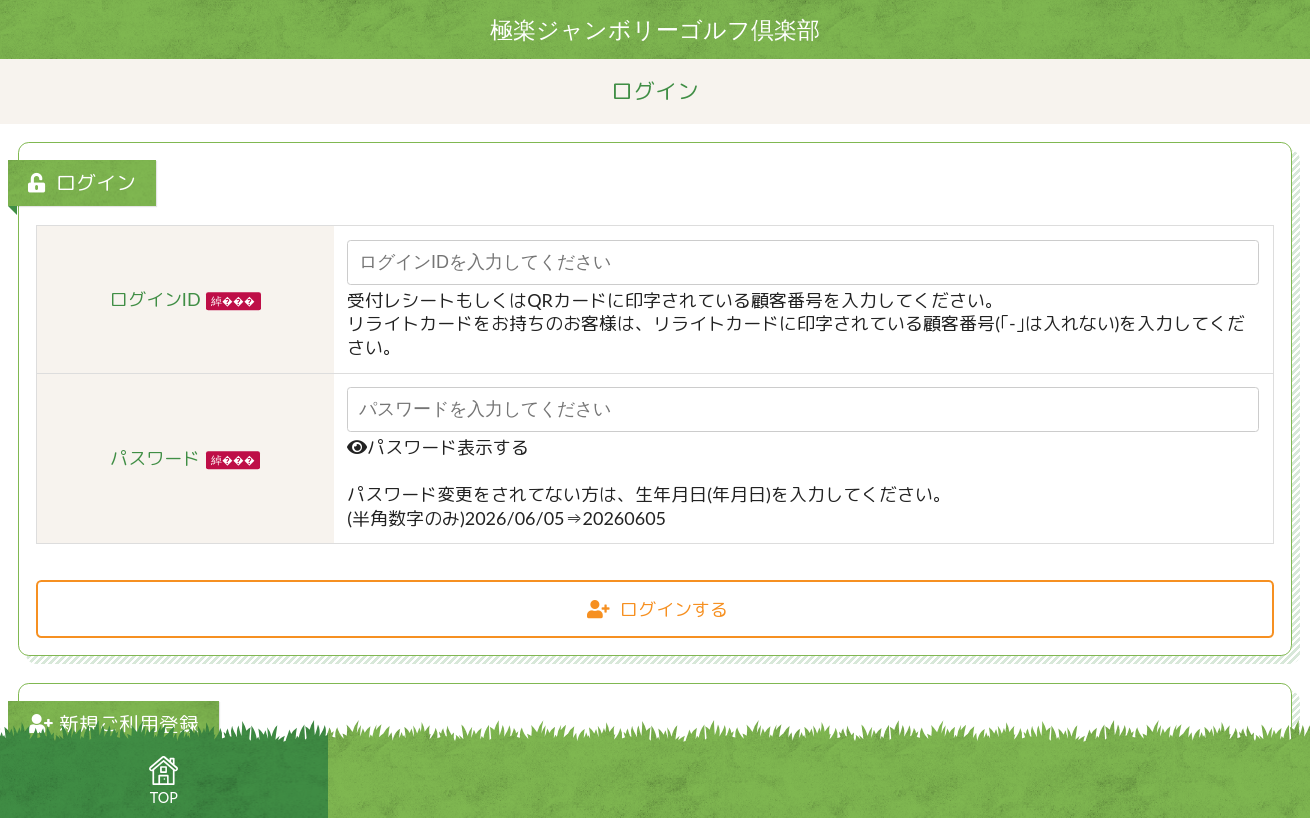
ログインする (657, 609)
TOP (163, 781)
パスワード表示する (438, 447)
